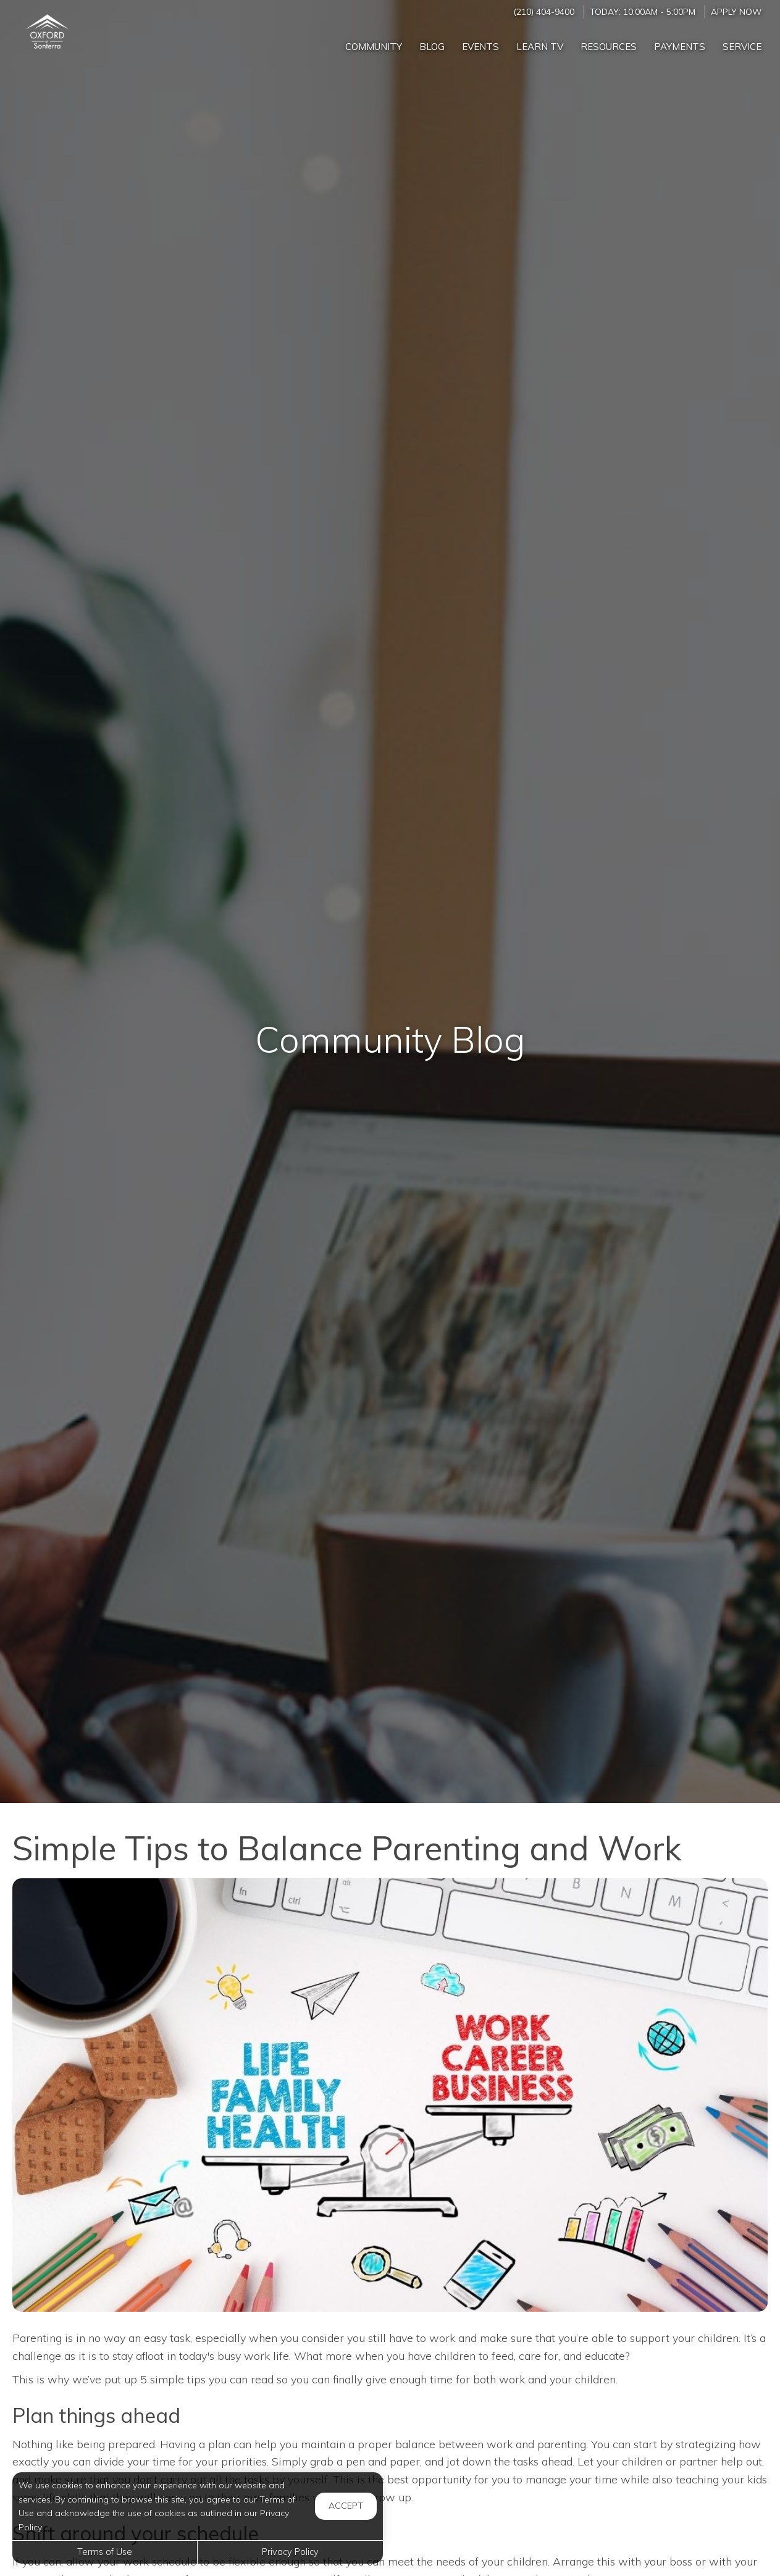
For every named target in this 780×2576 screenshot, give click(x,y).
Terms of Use (104, 2551)
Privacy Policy (290, 2551)
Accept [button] (346, 2505)
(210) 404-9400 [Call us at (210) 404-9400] (543, 11)
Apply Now (736, 11)
